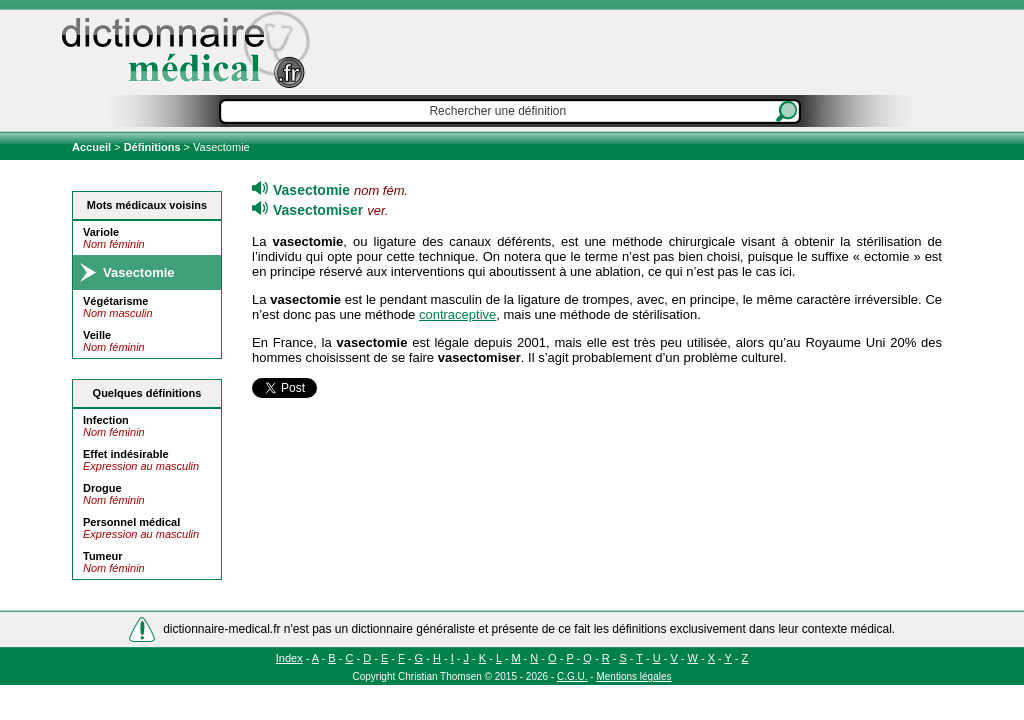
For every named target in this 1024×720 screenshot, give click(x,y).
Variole (101, 232)
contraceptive (457, 314)
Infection (106, 420)
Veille (97, 335)
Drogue (102, 488)
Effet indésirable (126, 454)
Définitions (152, 147)
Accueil (93, 147)
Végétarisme (115, 301)
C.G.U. (572, 676)
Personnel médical (131, 522)
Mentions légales (633, 676)
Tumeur (103, 556)
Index (289, 658)
